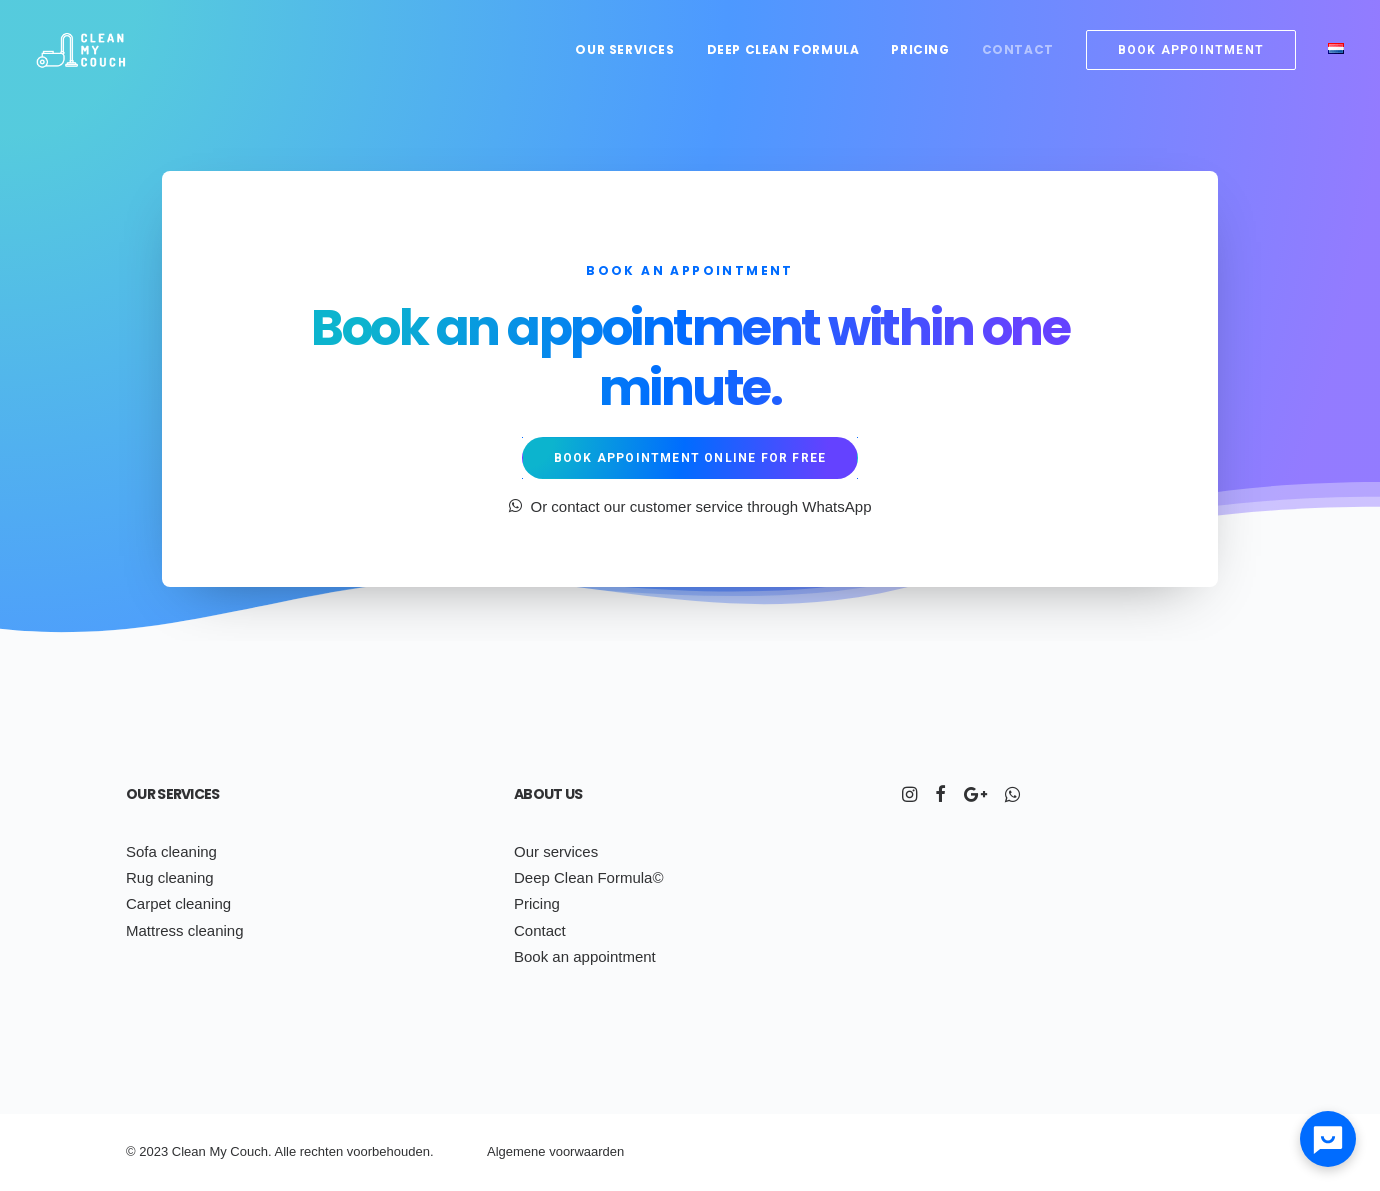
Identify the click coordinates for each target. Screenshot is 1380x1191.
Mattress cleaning (185, 930)
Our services (624, 49)
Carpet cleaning (178, 903)
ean (195, 1151)
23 (161, 1151)
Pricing (920, 49)
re (306, 1151)
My (217, 1151)
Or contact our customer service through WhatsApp (690, 506)
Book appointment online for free (690, 458)
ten (334, 1151)
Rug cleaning (170, 877)
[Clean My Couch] (81, 49)
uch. (259, 1151)
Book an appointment (585, 956)
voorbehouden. (390, 1151)
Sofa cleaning (171, 851)
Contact (1018, 49)
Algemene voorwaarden (555, 1151)
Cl (178, 1151)
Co (238, 1151)
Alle (285, 1151)
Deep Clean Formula (783, 49)
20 (146, 1151)
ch (318, 1151)
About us (548, 794)
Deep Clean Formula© (588, 877)
